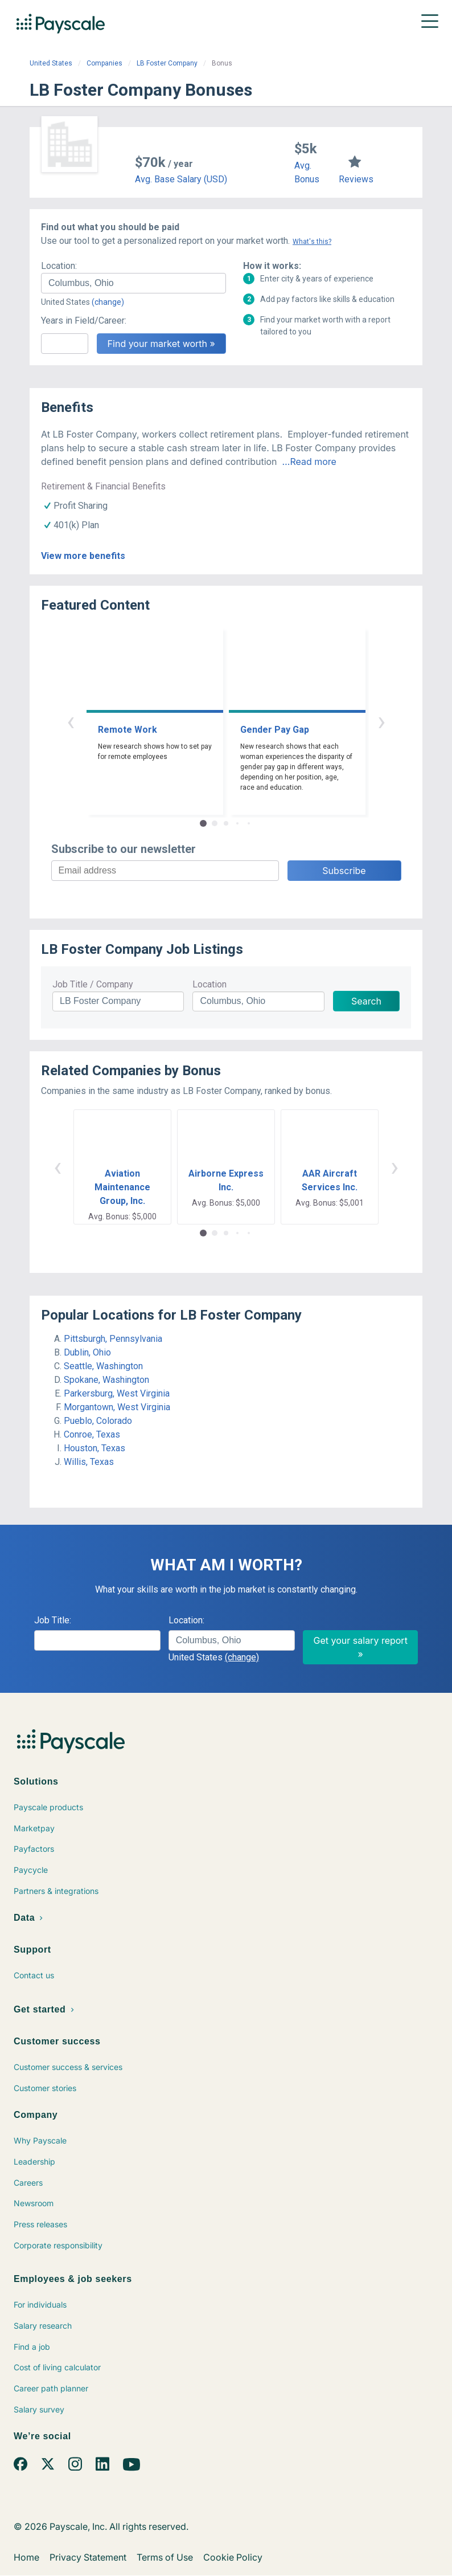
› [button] (381, 721)
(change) (108, 302)
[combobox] (133, 283)
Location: (59, 265)
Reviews (356, 179)
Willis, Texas (89, 1461)
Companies (104, 63)
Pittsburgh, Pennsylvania (113, 1338)
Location (209, 984)
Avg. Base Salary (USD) (181, 179)
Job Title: (52, 1620)
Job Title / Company (92, 984)
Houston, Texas (94, 1448)
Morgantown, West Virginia (117, 1407)
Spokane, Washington (106, 1379)
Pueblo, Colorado (98, 1420)
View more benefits (83, 555)
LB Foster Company (167, 63)
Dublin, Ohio (87, 1352)
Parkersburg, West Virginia (117, 1393)
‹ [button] (71, 721)
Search (366, 1001)
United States (51, 63)
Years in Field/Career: (83, 320)
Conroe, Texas (92, 1434)
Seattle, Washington (103, 1366)
